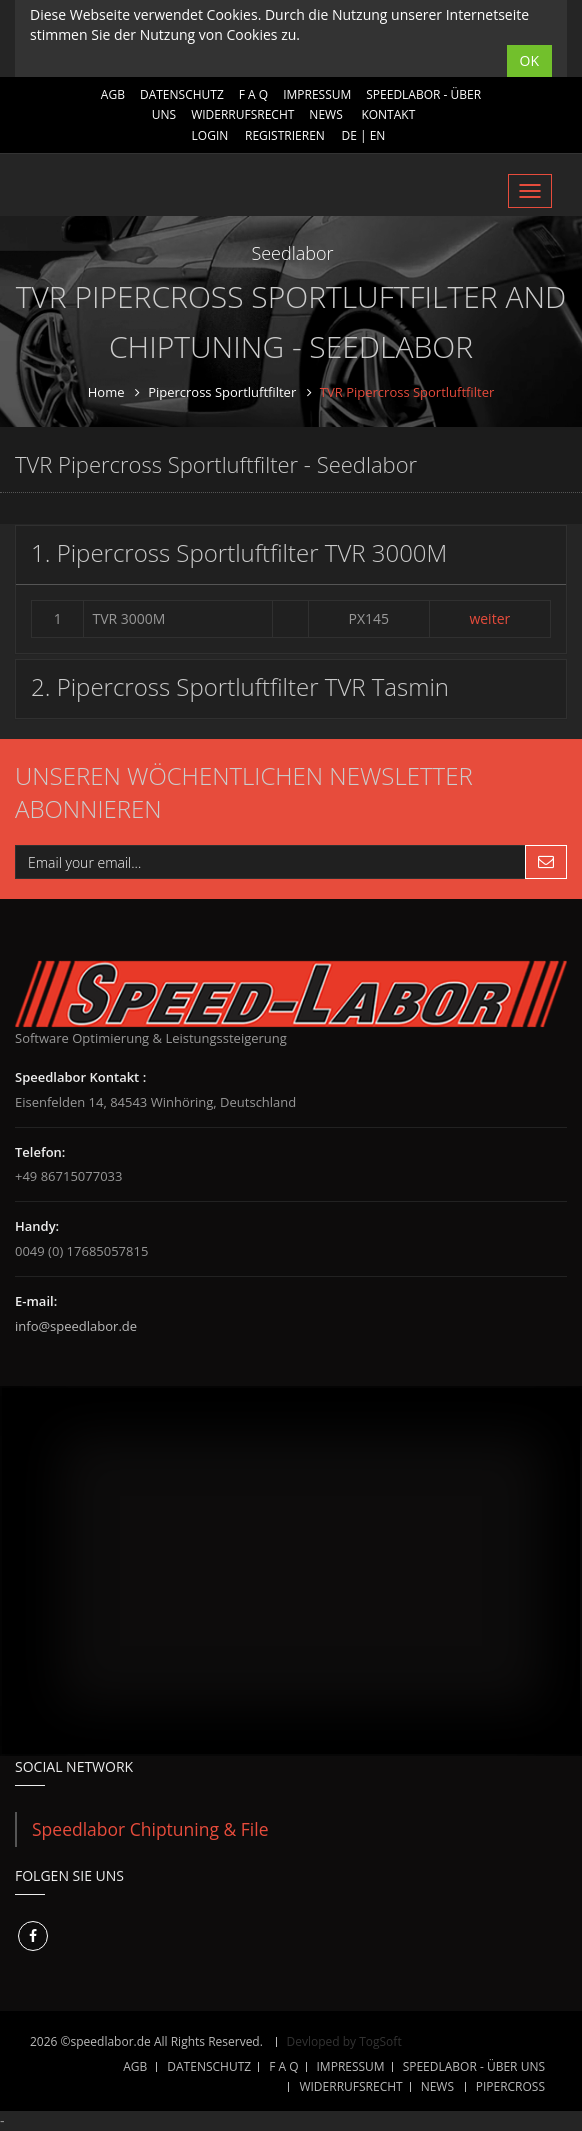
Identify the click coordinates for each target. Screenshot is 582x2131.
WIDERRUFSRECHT (242, 114)
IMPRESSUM (317, 94)
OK (529, 60)
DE (348, 135)
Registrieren (285, 135)
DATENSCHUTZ (182, 94)
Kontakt (388, 114)
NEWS (325, 114)
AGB (113, 94)
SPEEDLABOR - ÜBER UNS (474, 2066)
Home (106, 392)
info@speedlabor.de (76, 1326)
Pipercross (510, 2086)
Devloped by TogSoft (344, 2041)
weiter (489, 618)
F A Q (253, 94)
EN (378, 135)
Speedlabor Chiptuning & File (150, 1829)
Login (210, 135)
